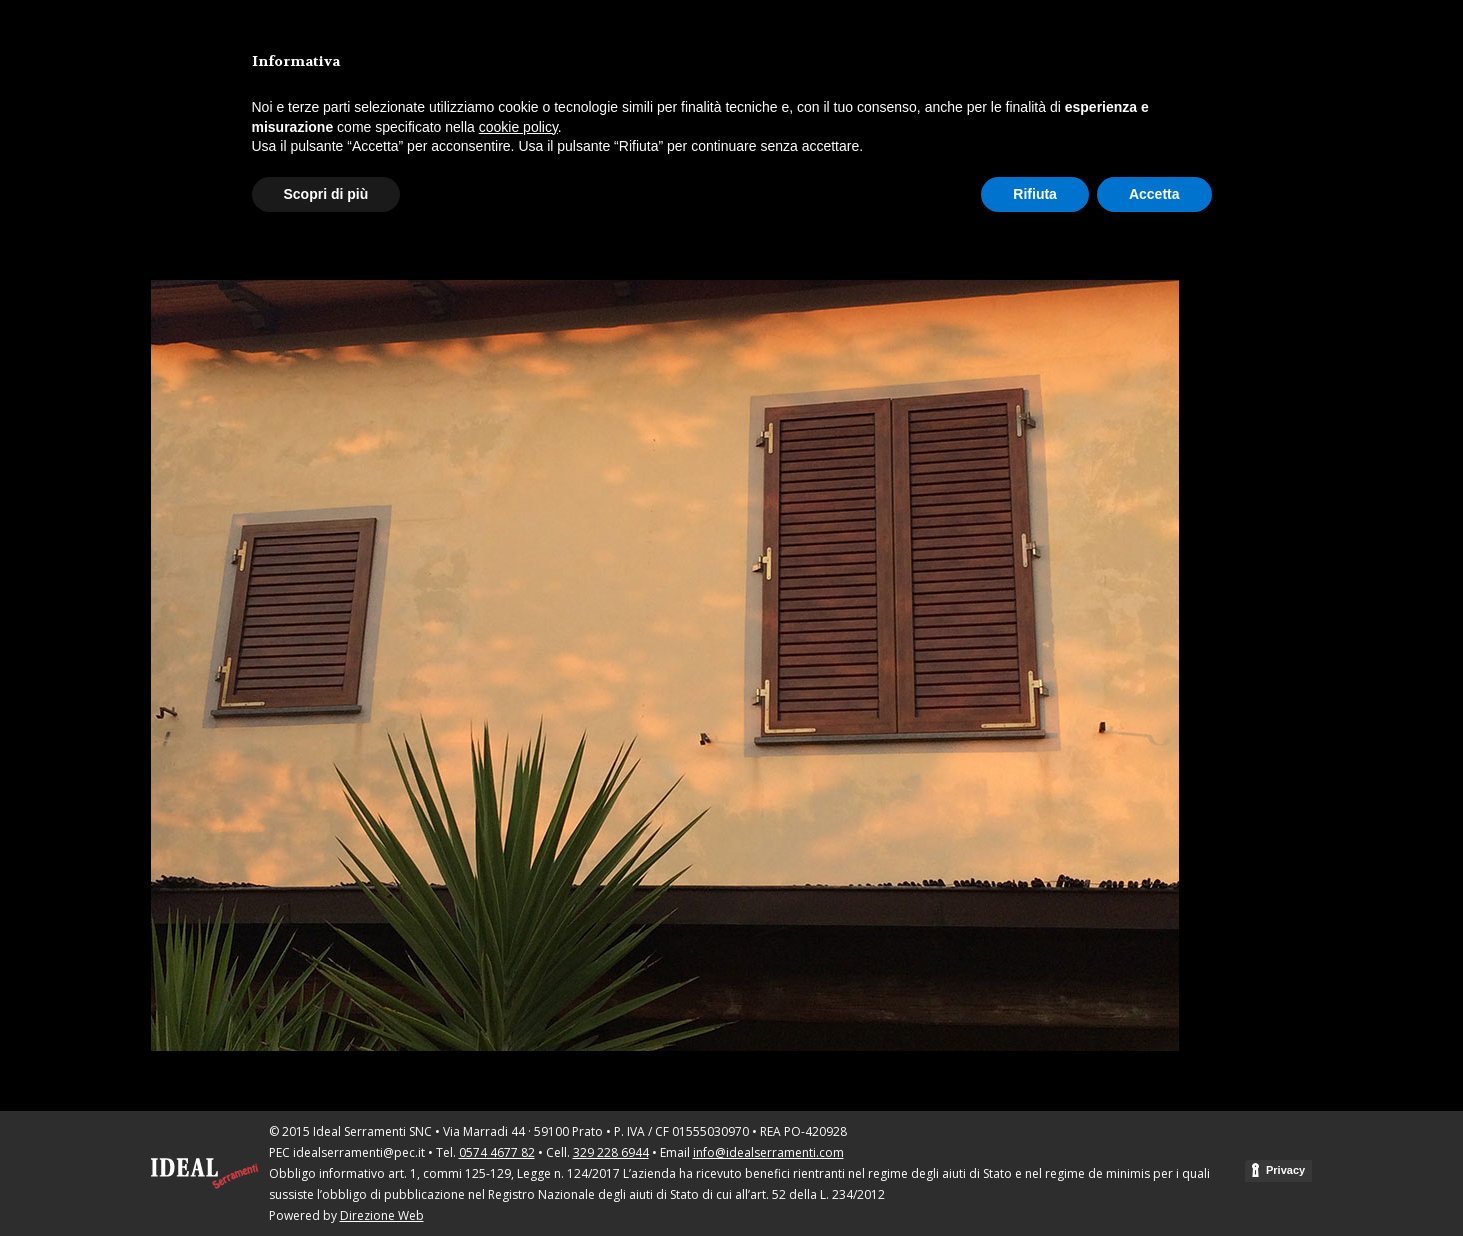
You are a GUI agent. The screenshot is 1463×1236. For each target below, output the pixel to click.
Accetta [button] (1154, 194)
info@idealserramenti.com (768, 1152)
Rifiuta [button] (1035, 194)
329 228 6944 (611, 1152)
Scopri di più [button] (326, 194)
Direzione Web (382, 1215)
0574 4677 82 (497, 1152)
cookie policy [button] (518, 127)
